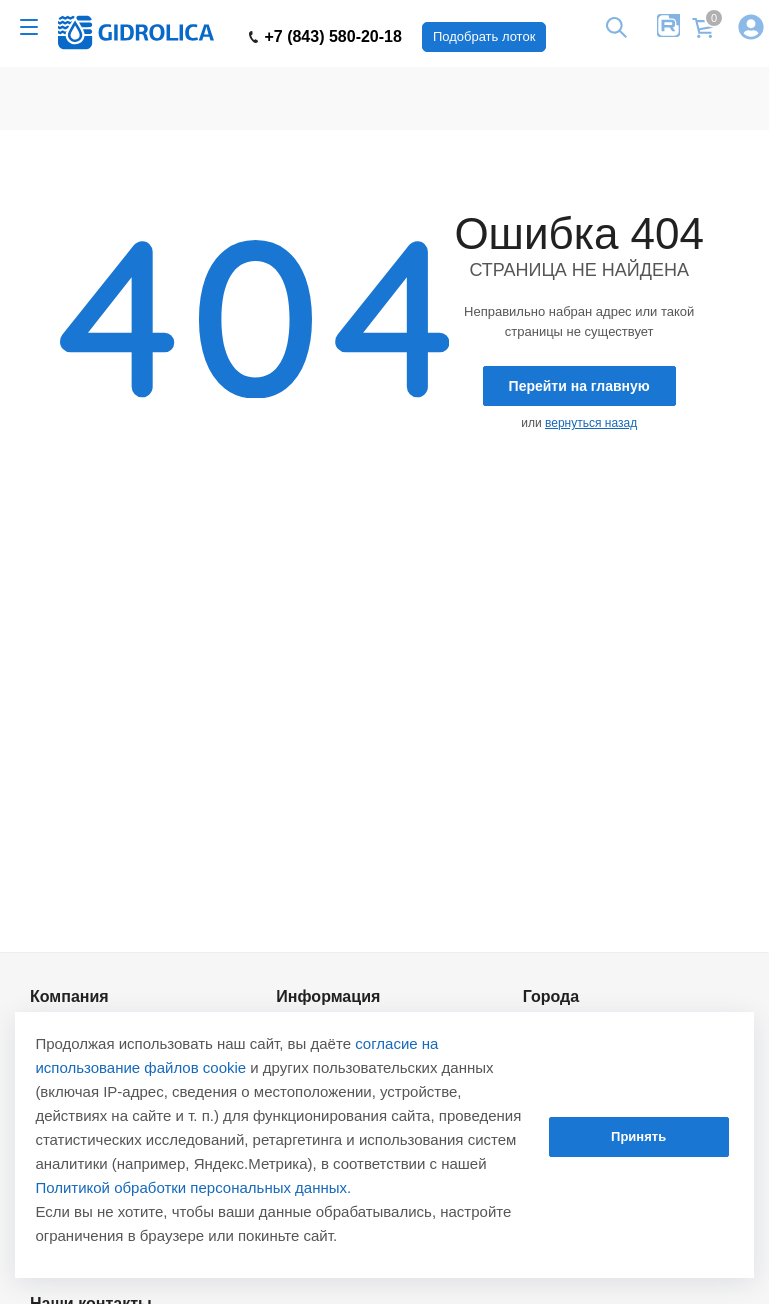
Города (551, 996)
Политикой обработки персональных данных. (193, 1187)
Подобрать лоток (484, 36)
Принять (638, 1136)
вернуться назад (591, 423)
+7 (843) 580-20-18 (325, 37)
